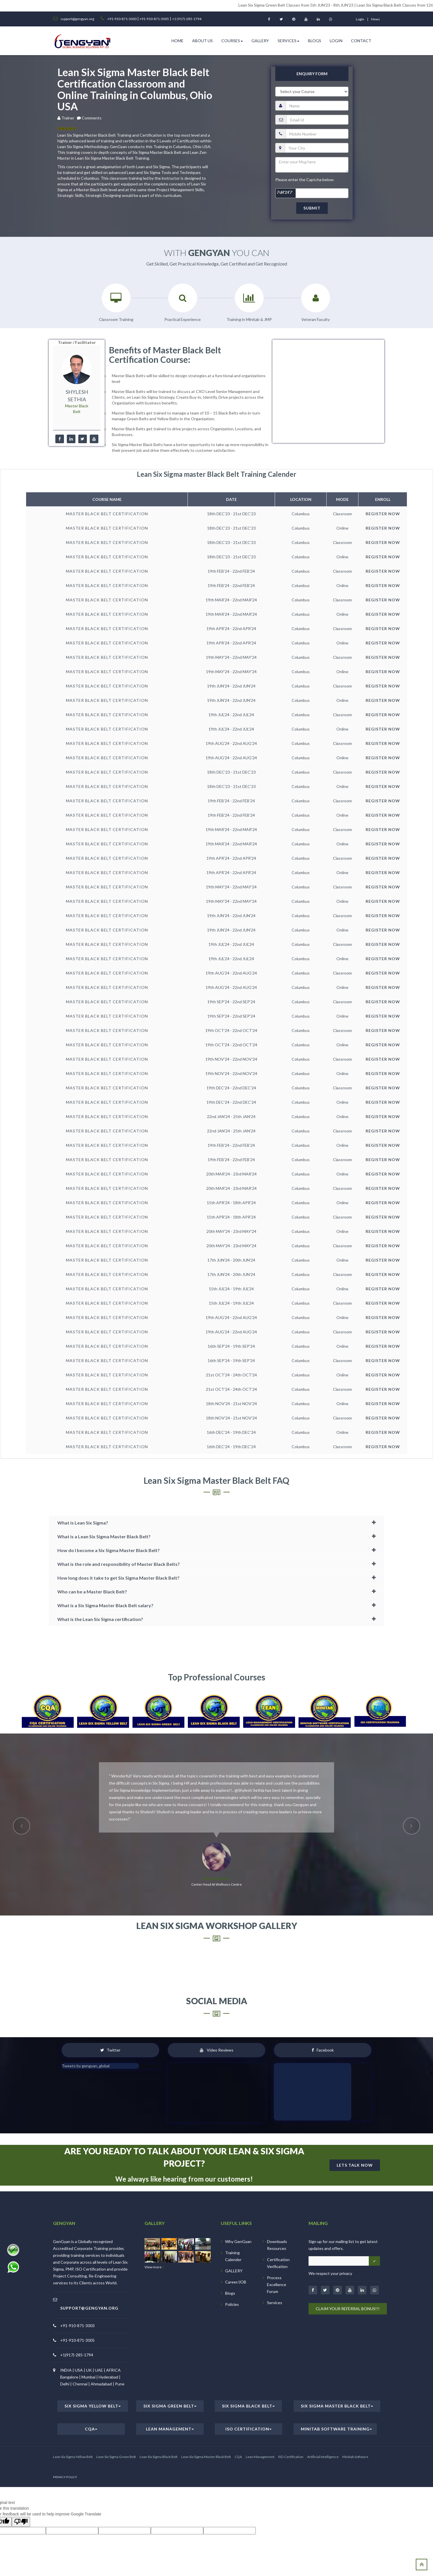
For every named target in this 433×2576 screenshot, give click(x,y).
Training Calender (233, 2256)
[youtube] (94, 439)
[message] (311, 165)
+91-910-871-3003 (122, 19)
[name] (317, 106)
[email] (317, 120)
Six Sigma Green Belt (169, 2405)
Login (336, 40)
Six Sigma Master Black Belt (337, 2405)
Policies (232, 2304)
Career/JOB (235, 2281)
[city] (316, 148)
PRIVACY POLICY (65, 2477)
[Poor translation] (21, 2522)
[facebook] (59, 439)
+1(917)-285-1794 (76, 2354)
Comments (92, 117)
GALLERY (234, 2270)
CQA (91, 2428)
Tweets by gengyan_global (86, 2065)
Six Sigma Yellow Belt (93, 2405)
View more (154, 2267)
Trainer (68, 117)
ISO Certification (248, 2428)
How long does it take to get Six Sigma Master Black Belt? (118, 1578)
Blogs (314, 40)
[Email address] (339, 2261)
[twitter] (82, 439)
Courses (232, 40)
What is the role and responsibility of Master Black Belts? (118, 1564)
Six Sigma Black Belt (248, 2405)
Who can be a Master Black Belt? (92, 1591)
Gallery (260, 40)
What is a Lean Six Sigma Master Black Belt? (104, 1536)
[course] (311, 91)
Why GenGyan (238, 2241)
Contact (361, 40)
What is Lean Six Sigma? (82, 1522)
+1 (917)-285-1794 (186, 19)
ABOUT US (202, 40)
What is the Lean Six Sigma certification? (100, 1619)
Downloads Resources (277, 2245)
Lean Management (170, 2428)
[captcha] (311, 193)
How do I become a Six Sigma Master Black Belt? (108, 1550)
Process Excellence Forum (276, 2284)
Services (288, 40)
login (360, 19)
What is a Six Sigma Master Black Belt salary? (105, 1605)
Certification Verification (278, 2263)
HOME (177, 40)
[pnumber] (317, 134)
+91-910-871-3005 (154, 19)
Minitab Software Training (336, 2428)
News (375, 19)
